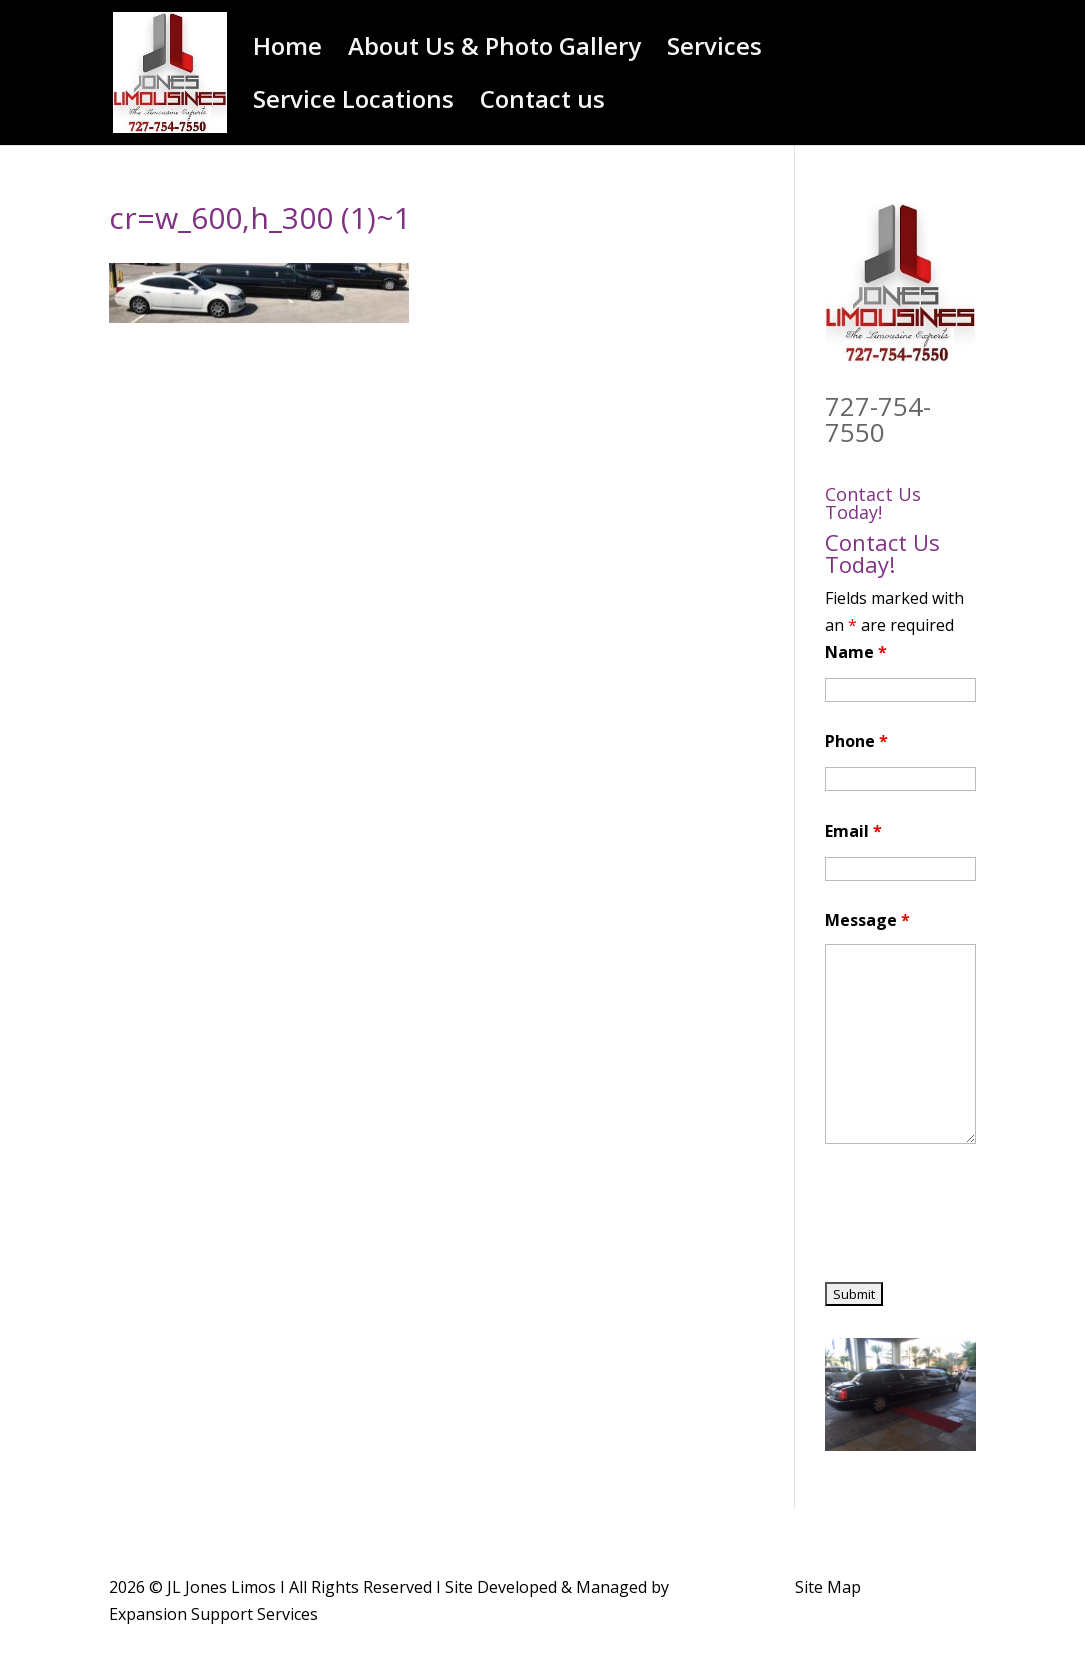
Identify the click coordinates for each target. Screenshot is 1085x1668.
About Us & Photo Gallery (494, 50)
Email (853, 831)
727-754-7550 (878, 419)
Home (287, 50)
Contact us (542, 103)
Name (856, 652)
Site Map (828, 1587)
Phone (856, 741)
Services (714, 50)
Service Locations (353, 103)
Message (867, 920)
